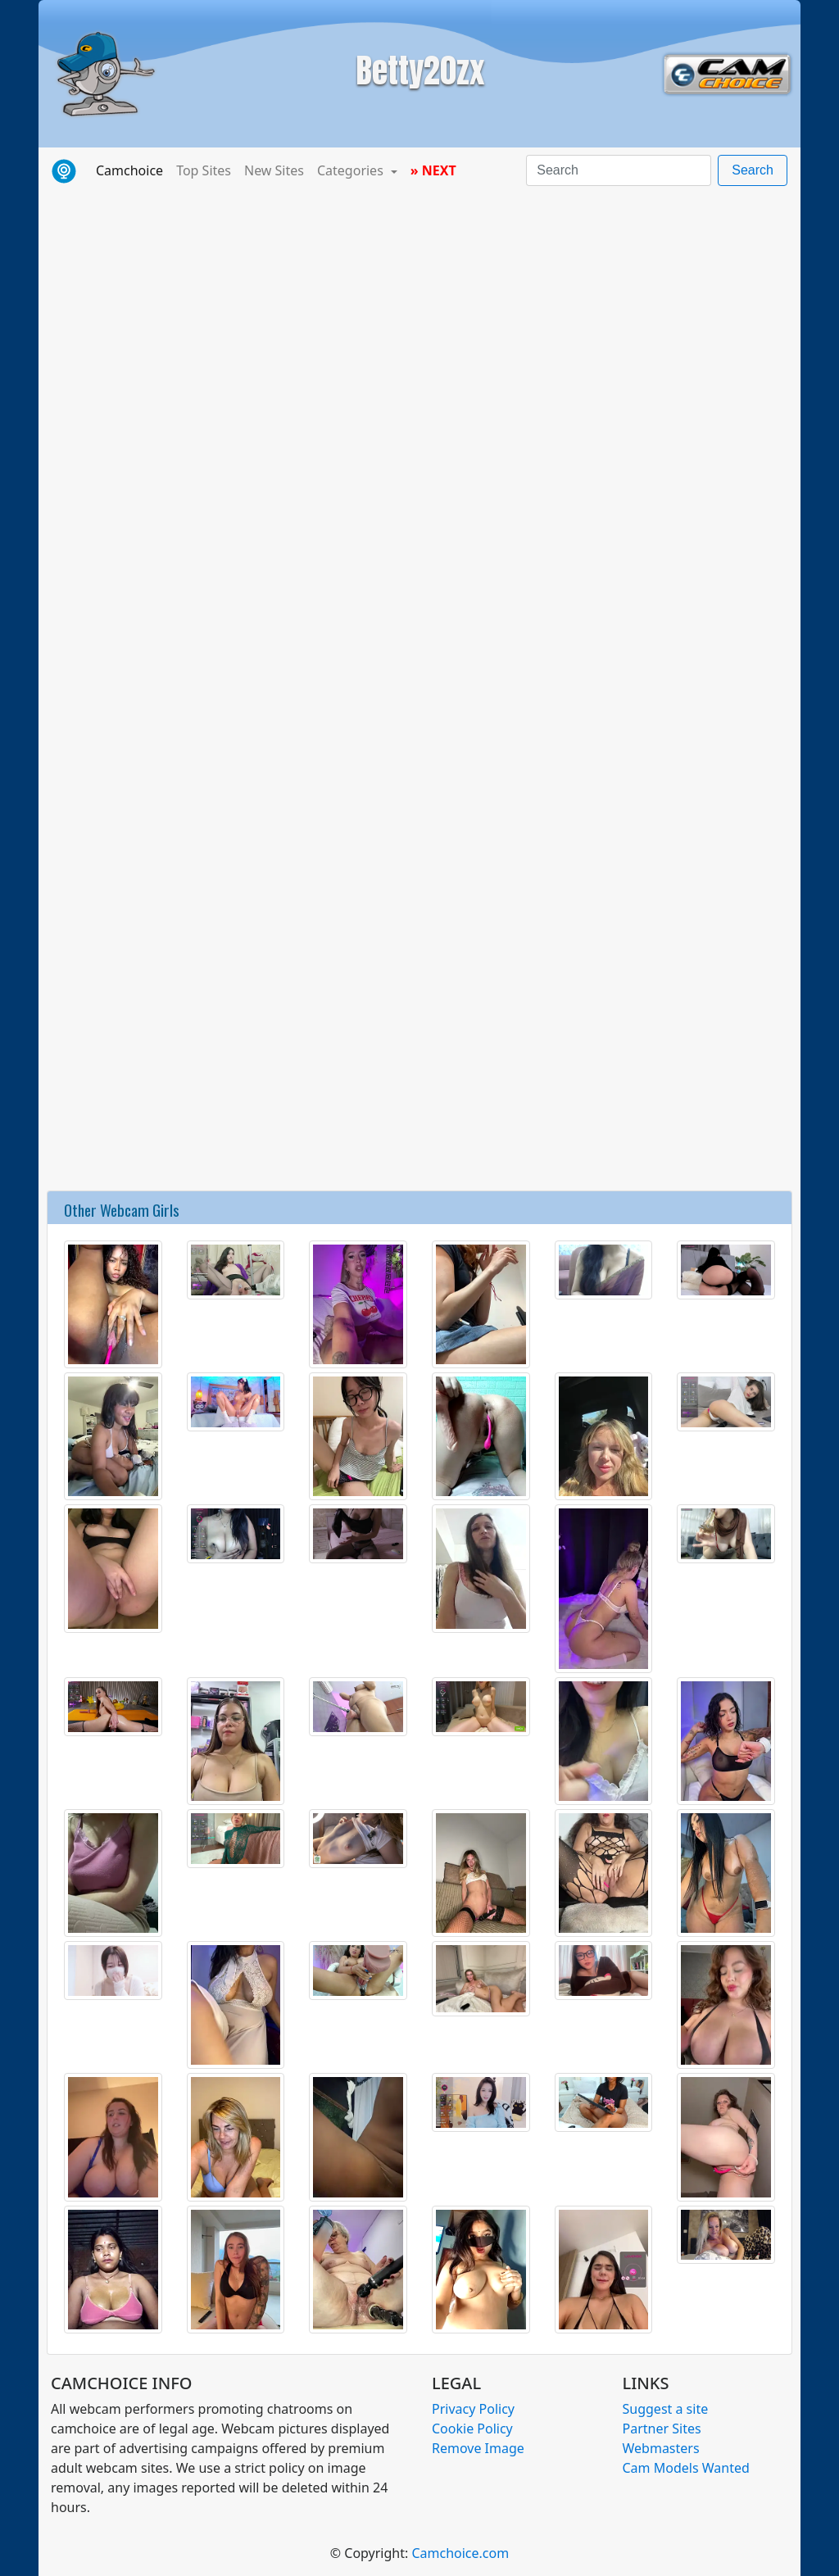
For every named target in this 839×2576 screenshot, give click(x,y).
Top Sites (203, 170)
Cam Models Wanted (686, 2468)
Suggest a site (666, 2409)
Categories (352, 170)
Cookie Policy (472, 2429)
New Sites (274, 170)
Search (752, 170)
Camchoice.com (460, 2553)
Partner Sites (662, 2429)
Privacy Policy (473, 2409)
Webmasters (661, 2448)
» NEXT (433, 170)
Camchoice (133, 169)
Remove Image (478, 2448)
